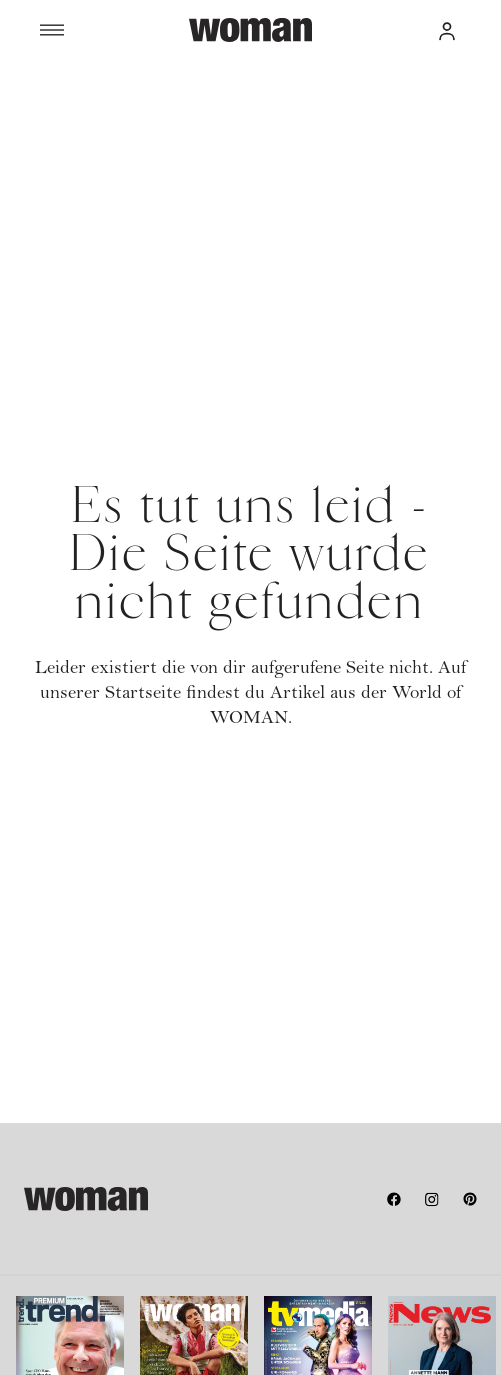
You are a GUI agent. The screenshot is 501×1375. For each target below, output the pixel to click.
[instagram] (432, 1199)
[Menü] (114, 30)
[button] (447, 30)
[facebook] (394, 1199)
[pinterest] (470, 1199)
